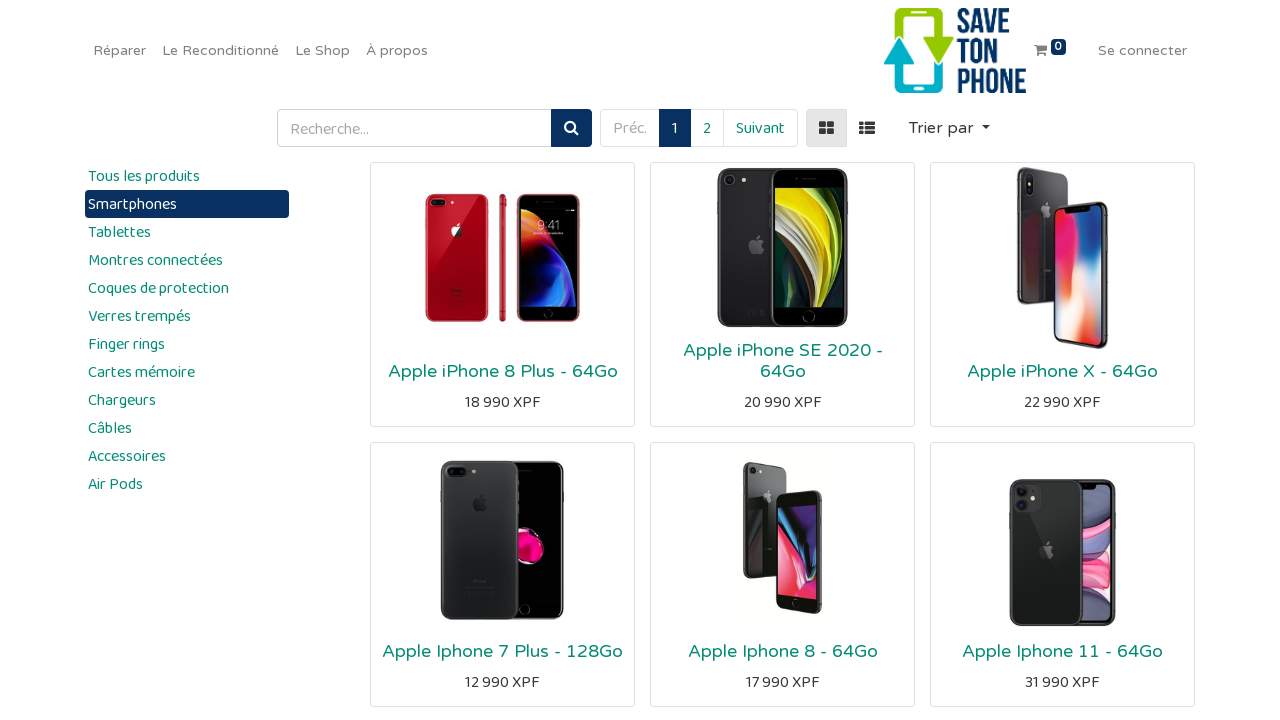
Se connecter (1142, 50)
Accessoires (127, 455)
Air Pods (115, 483)
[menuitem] (119, 50)
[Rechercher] (571, 128)
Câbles (110, 427)
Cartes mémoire (141, 371)
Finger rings (126, 343)
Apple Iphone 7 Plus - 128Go (502, 651)
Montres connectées (155, 259)
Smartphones (132, 203)
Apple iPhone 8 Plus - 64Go (503, 371)
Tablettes (119, 231)
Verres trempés (139, 315)
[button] (949, 128)
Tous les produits (144, 175)
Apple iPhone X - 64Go (1062, 371)
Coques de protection (158, 287)
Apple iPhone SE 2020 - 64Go (783, 361)
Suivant (760, 127)
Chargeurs (122, 399)
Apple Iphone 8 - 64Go (783, 651)
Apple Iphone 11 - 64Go (1062, 651)
